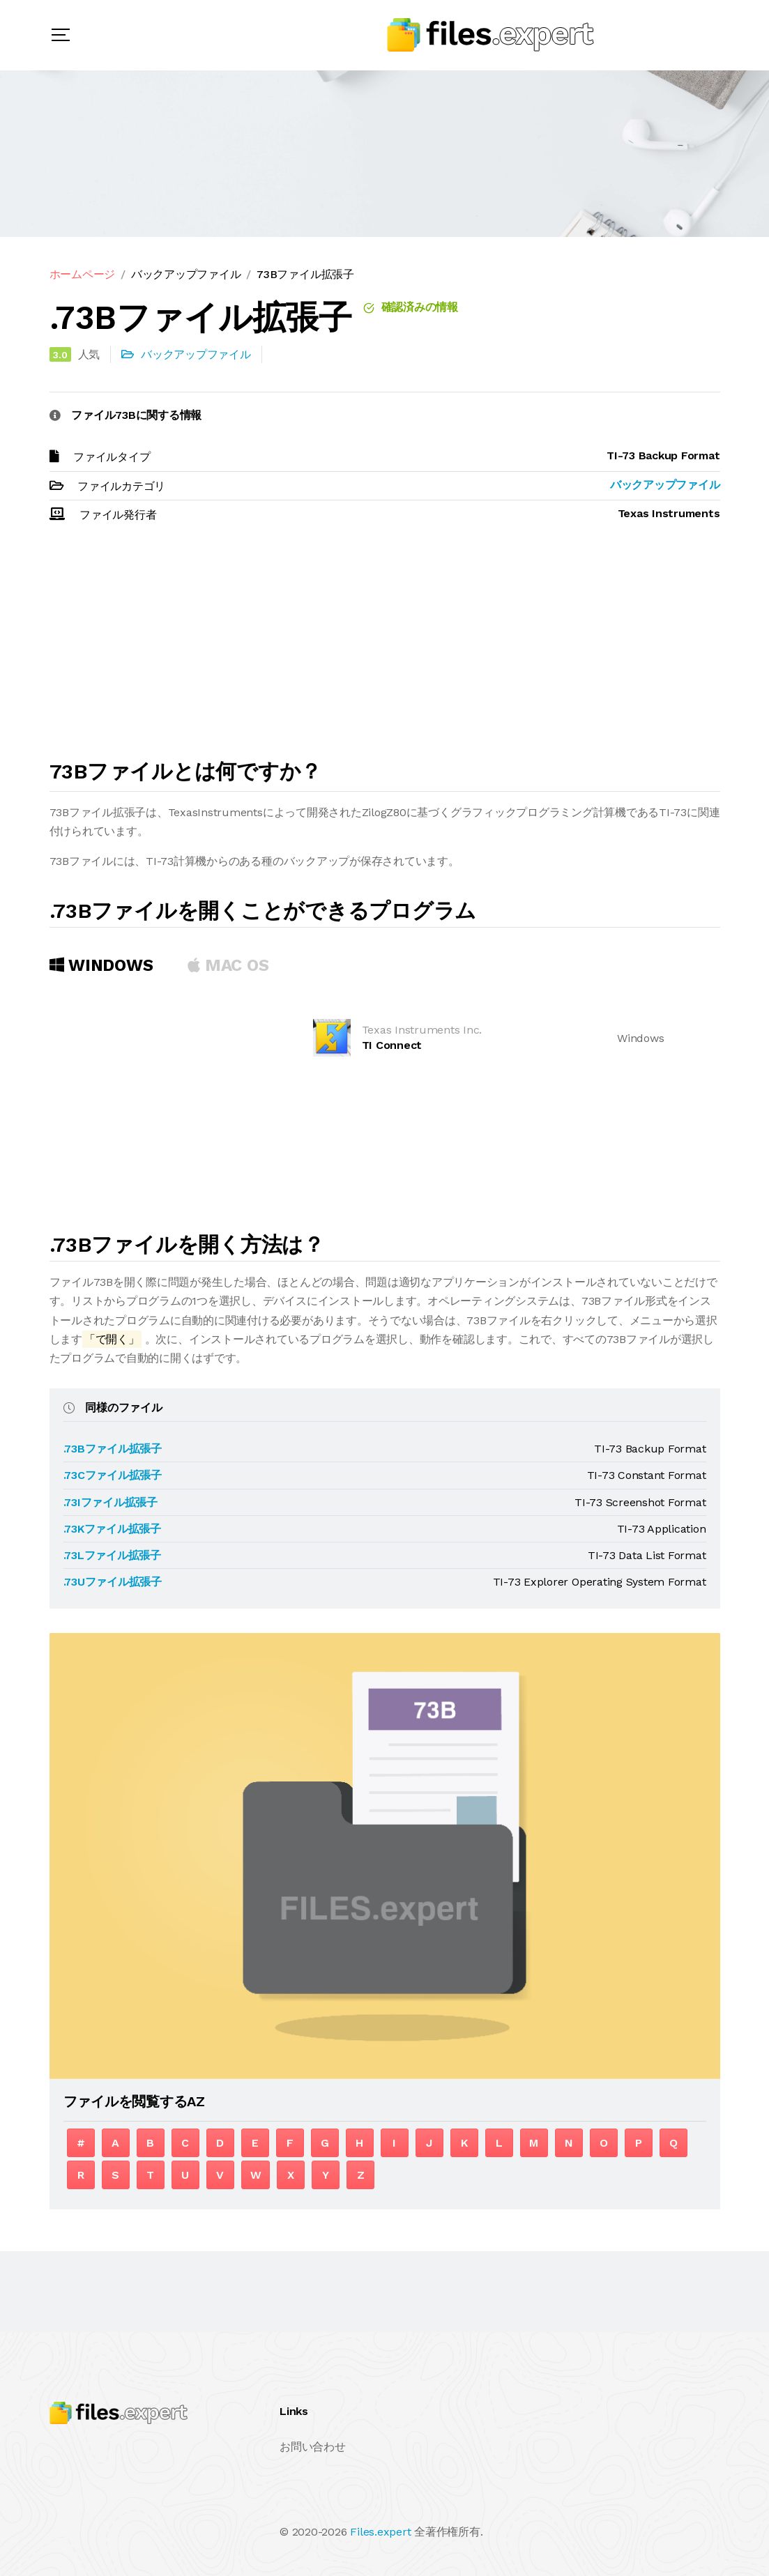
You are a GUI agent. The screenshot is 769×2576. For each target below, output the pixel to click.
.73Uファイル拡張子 (112, 1581)
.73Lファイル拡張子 (112, 1555)
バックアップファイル (186, 274)
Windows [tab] (101, 965)
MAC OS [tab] (228, 965)
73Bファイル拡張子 (305, 274)
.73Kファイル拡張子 (112, 1528)
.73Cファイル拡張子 (112, 1475)
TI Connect (392, 1045)
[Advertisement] (385, 647)
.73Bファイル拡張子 (112, 1448)
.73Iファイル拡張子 (110, 1502)
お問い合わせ (313, 2446)
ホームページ (83, 274)
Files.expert (380, 2531)
